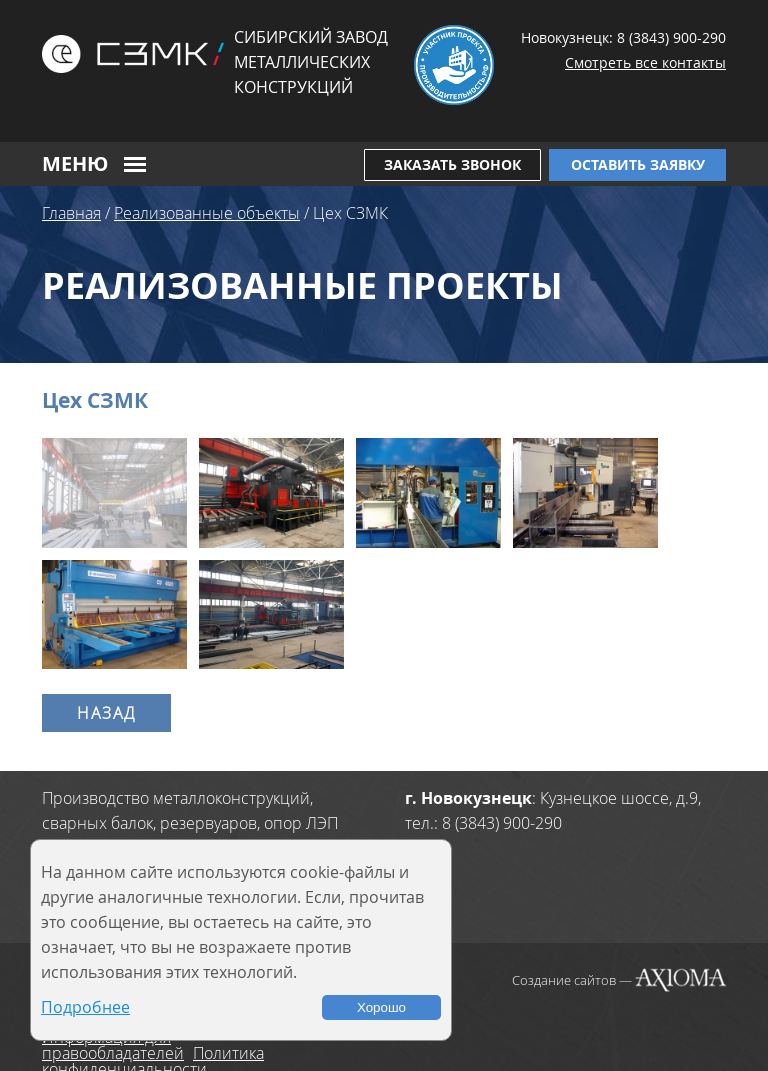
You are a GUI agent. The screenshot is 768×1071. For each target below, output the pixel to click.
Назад (106, 713)
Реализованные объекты (207, 213)
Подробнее (85, 1007)
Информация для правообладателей (113, 1045)
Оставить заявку (638, 164)
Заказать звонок (452, 164)
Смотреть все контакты (645, 62)
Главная (71, 213)
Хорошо (381, 1007)
